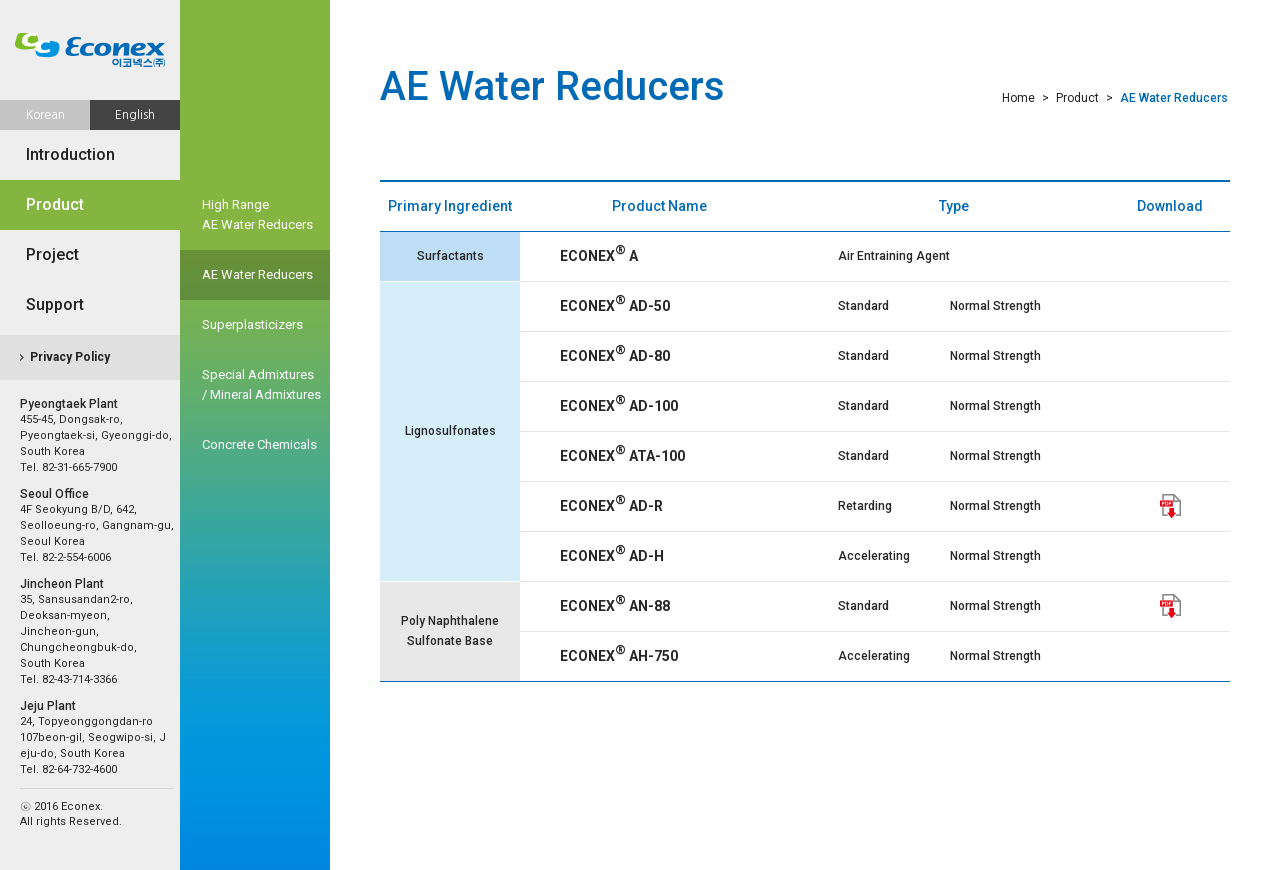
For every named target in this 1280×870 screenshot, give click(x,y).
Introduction (70, 154)
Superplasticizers (252, 324)
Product (55, 204)
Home (1018, 98)
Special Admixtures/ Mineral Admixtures (261, 384)
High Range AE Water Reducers (257, 214)
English (135, 115)
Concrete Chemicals (259, 444)
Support (55, 304)
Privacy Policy (70, 357)
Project (52, 254)
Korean (45, 115)
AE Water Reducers (257, 274)
